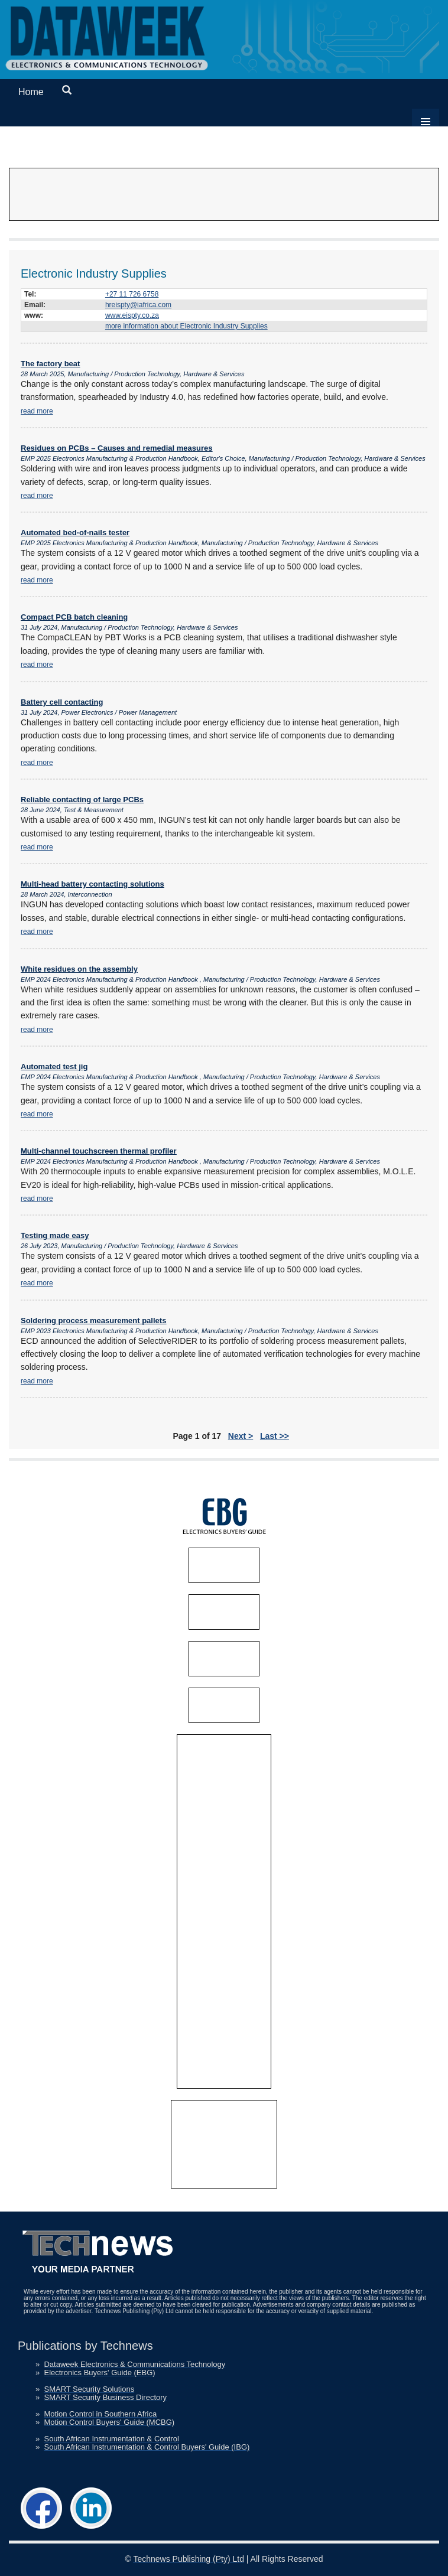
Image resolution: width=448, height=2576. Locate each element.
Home (31, 92)
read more (37, 411)
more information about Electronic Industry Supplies (186, 326)
